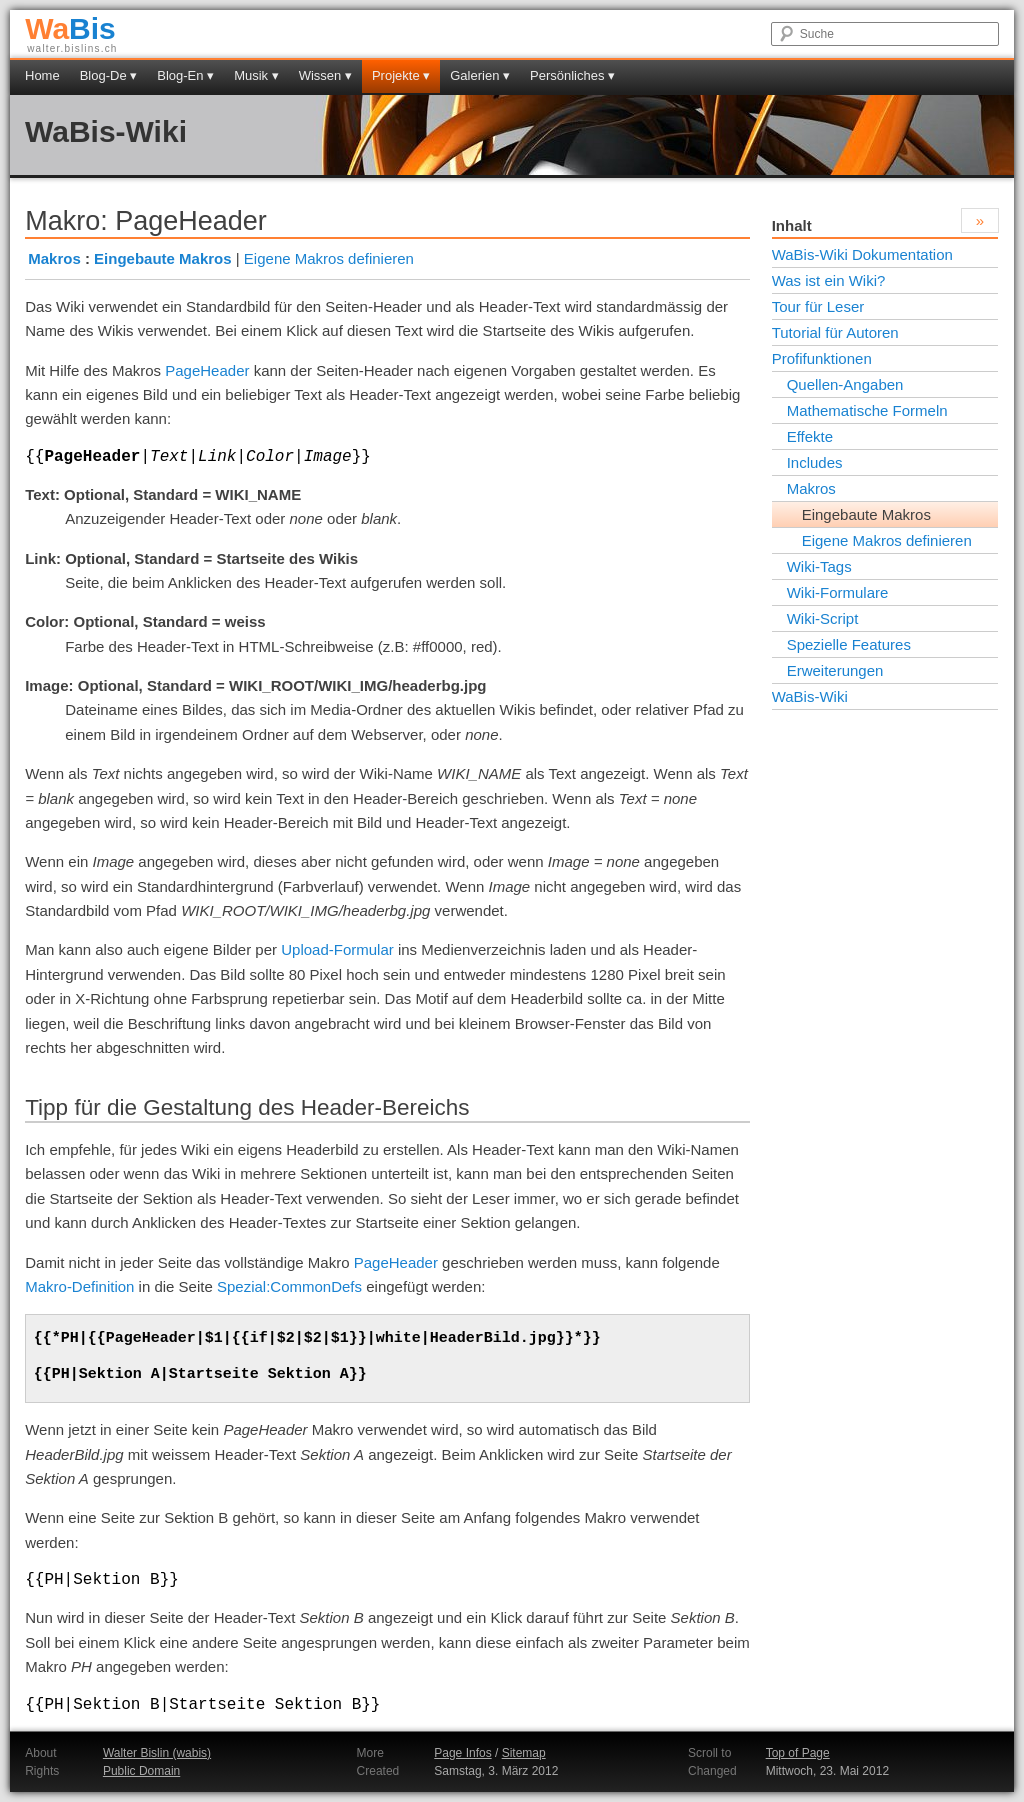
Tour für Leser (818, 306)
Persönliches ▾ (572, 75)
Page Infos (462, 1753)
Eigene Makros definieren (329, 258)
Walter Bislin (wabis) (157, 1753)
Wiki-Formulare (838, 592)
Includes (815, 462)
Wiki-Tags (819, 566)
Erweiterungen (835, 670)
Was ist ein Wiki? (829, 280)
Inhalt (792, 225)
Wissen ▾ (325, 75)
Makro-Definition (79, 1286)
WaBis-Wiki (106, 131)
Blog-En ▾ (185, 75)
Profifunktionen (822, 358)
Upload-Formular (337, 949)
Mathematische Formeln (867, 410)
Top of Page (798, 1753)
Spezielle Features (849, 644)
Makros (54, 258)
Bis (70, 28)
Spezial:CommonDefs (289, 1286)
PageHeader (207, 370)
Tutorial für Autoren (835, 332)
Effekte (810, 436)
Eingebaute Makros (163, 258)
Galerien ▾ (480, 75)
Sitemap (524, 1753)
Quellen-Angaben (845, 384)
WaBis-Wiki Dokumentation (862, 254)
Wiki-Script (823, 618)
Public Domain (141, 1771)
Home (42, 75)
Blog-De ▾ (109, 75)
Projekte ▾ (401, 75)
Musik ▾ (256, 75)
